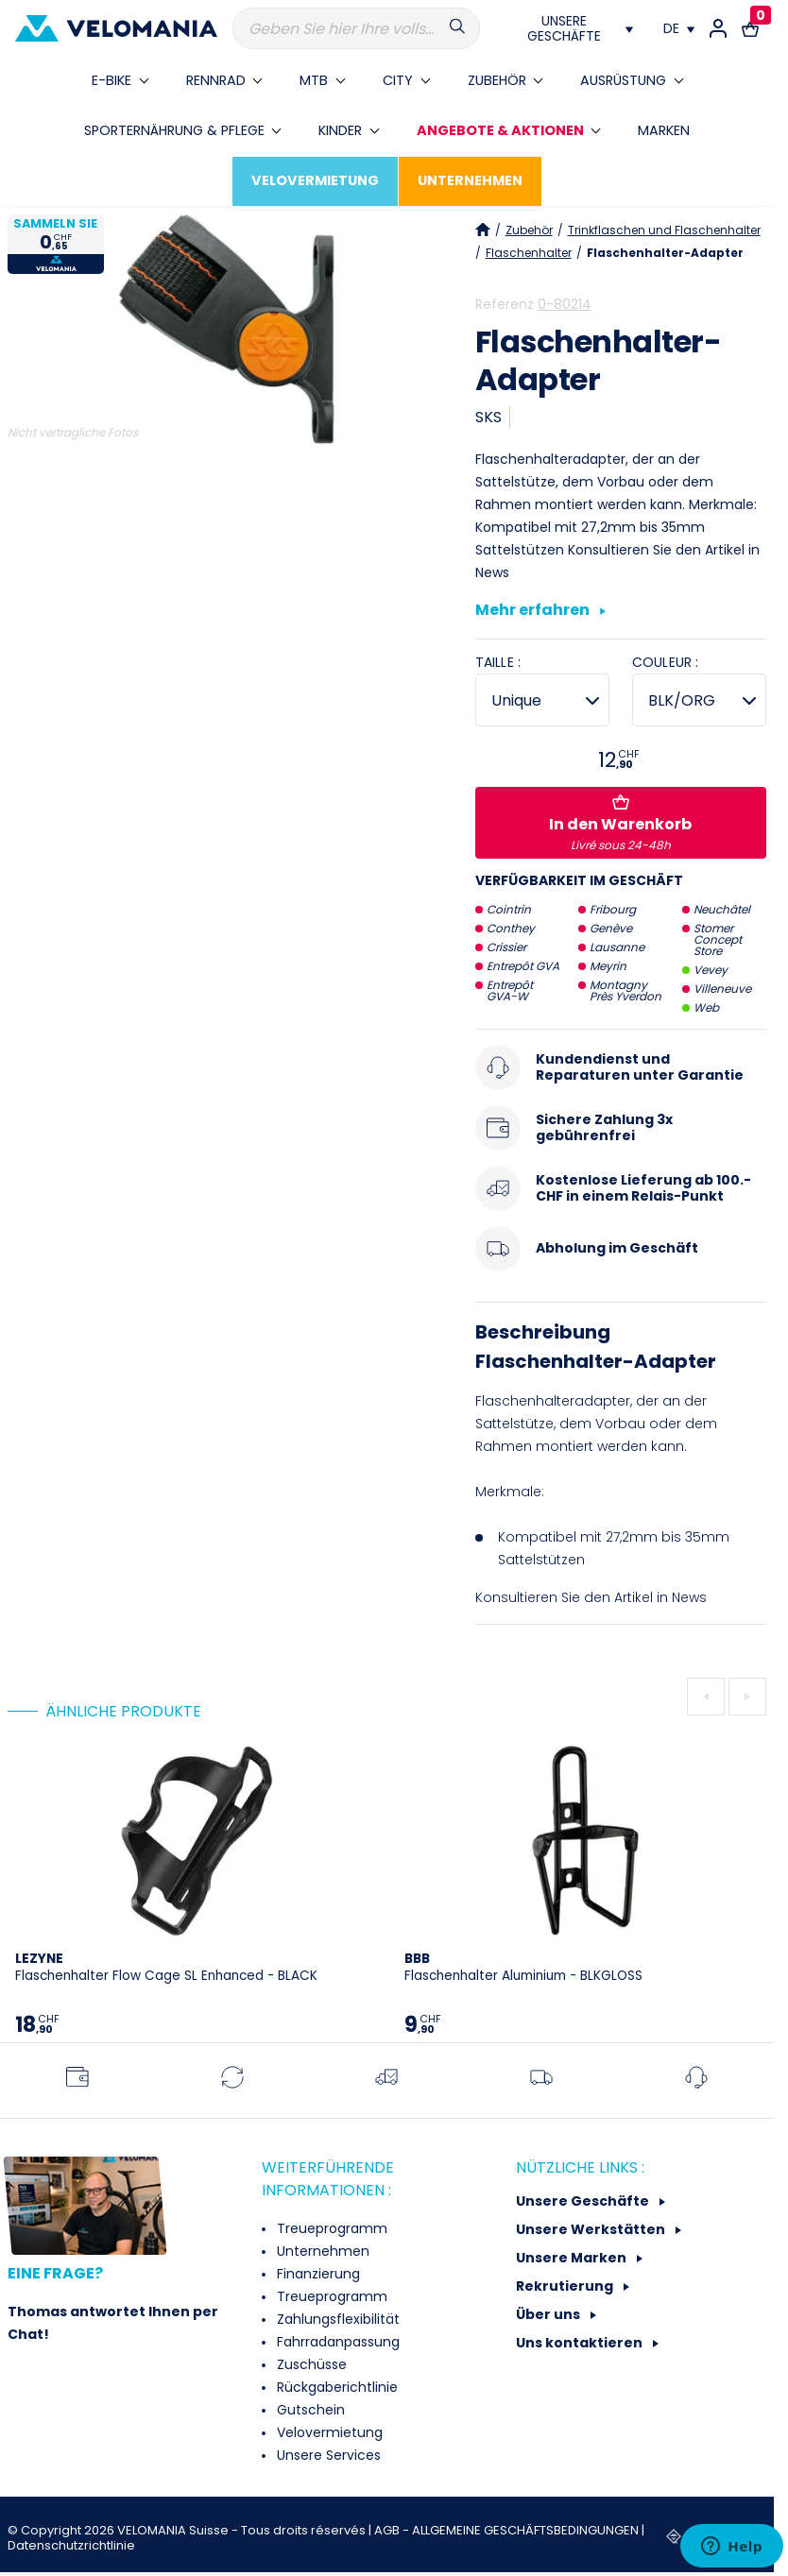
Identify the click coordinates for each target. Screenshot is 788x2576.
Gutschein (309, 2409)
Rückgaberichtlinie (335, 2387)
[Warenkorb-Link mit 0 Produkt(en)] (750, 28)
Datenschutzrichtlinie (71, 2545)
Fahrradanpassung (336, 2341)
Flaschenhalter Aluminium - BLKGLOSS (523, 1967)
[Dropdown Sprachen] (678, 28)
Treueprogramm (330, 2228)
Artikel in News (660, 1597)
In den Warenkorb (620, 823)
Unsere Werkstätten (592, 2229)
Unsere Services (327, 2455)
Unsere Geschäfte (584, 2201)
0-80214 (564, 304)
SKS (488, 417)
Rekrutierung (566, 2286)
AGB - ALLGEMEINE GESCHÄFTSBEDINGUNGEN (508, 2530)
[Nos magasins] (571, 28)
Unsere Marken (572, 2257)
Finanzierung (316, 2273)
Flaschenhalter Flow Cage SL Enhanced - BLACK (166, 1967)
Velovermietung (328, 2432)
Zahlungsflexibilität (336, 2319)
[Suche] (356, 28)
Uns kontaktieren (580, 2342)
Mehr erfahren (540, 611)
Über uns (549, 2314)
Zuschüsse (310, 2364)
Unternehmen (321, 2251)
